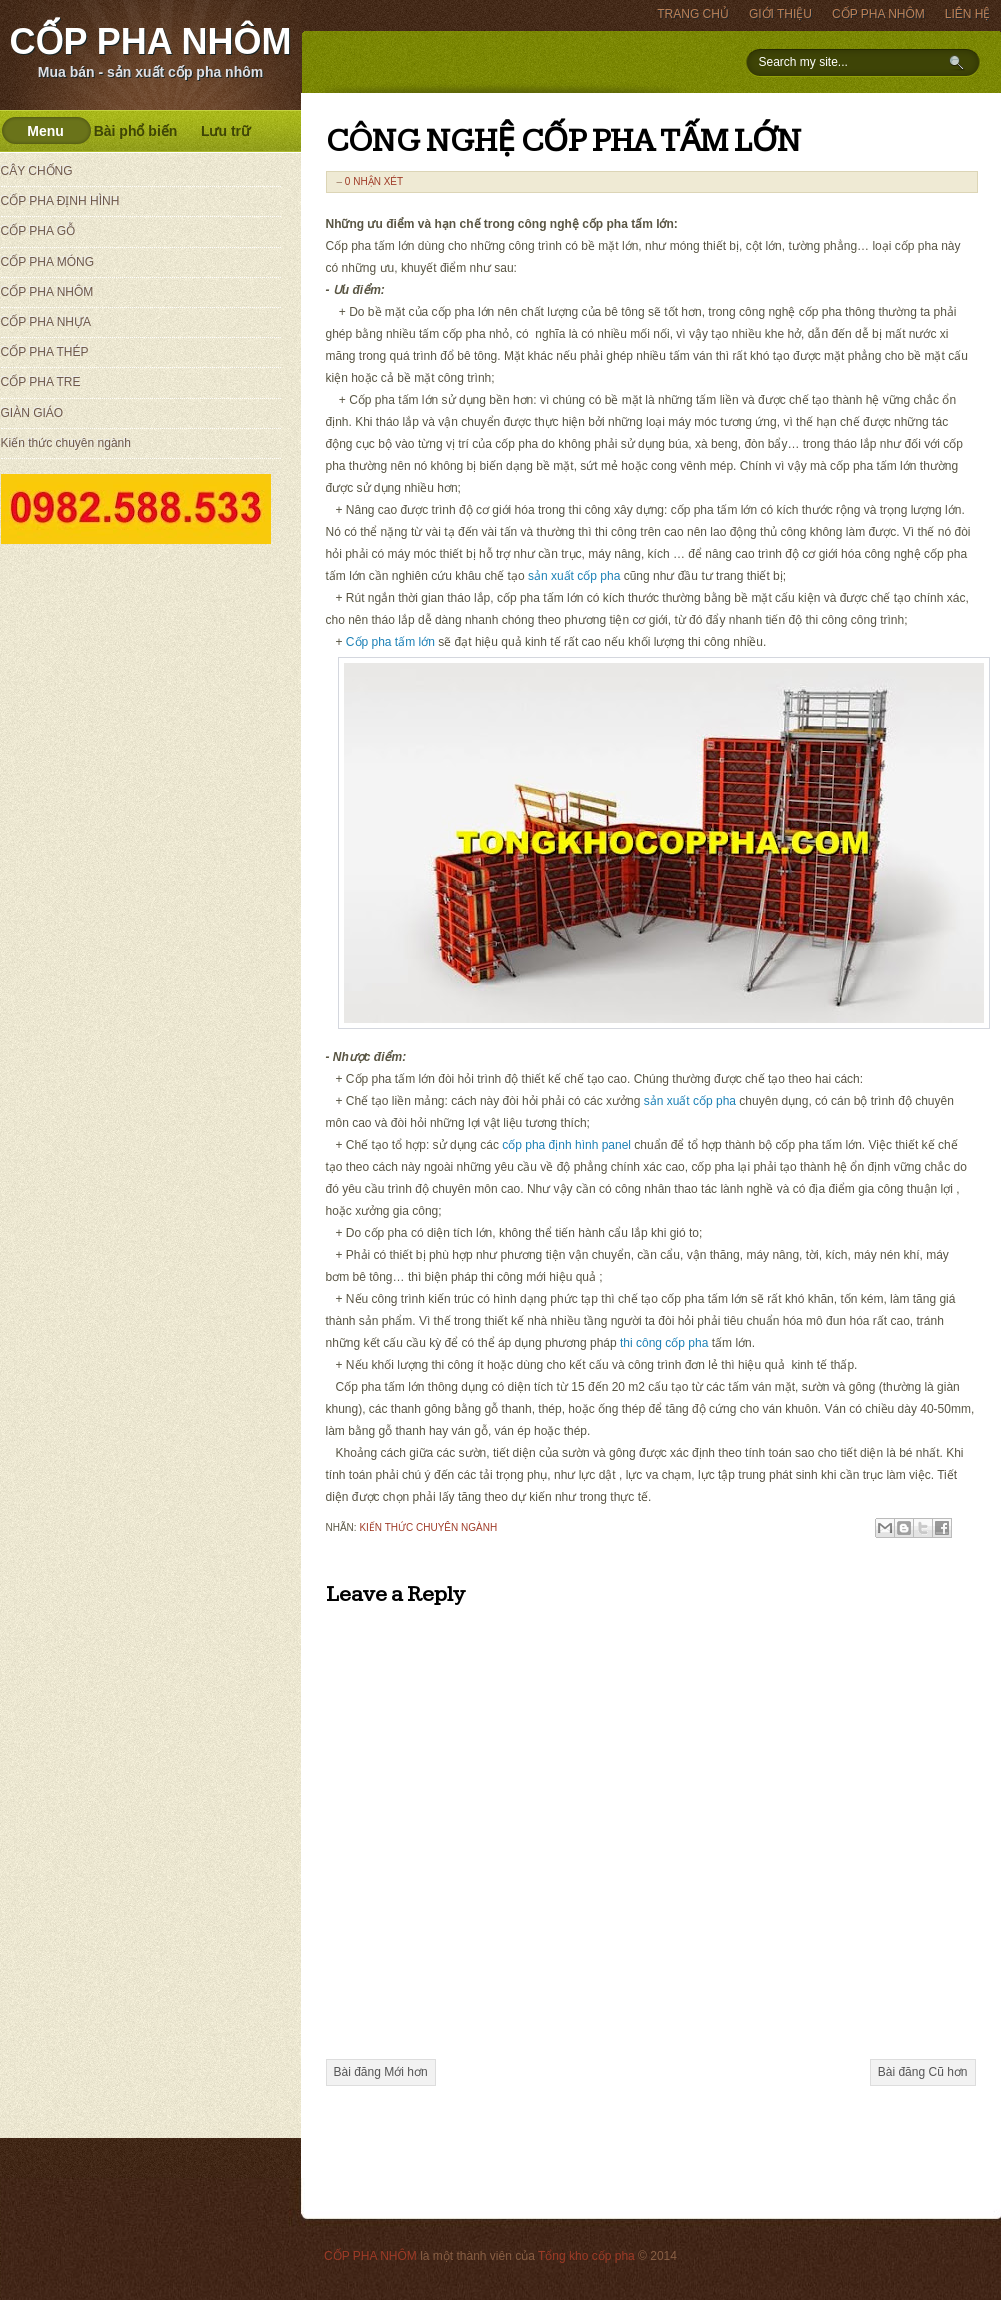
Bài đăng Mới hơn (381, 2072)
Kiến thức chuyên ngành (428, 1527)
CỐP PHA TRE (41, 382)
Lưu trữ (225, 131)
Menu (45, 131)
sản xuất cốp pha (574, 576)
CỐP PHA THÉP (45, 352)
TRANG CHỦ (693, 14)
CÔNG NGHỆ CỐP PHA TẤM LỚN (563, 142)
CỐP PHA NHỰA (46, 322)
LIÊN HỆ (968, 14)
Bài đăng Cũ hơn (923, 2072)
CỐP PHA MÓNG (47, 262)
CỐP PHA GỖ (38, 231)
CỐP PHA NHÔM (150, 41)
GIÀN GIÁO (32, 413)
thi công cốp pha (664, 1343)
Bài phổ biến (136, 131)
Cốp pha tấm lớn (390, 642)
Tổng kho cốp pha (586, 2256)
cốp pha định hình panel (566, 1145)
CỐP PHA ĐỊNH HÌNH (60, 201)
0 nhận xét (374, 181)
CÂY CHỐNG (37, 171)
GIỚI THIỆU (780, 14)
